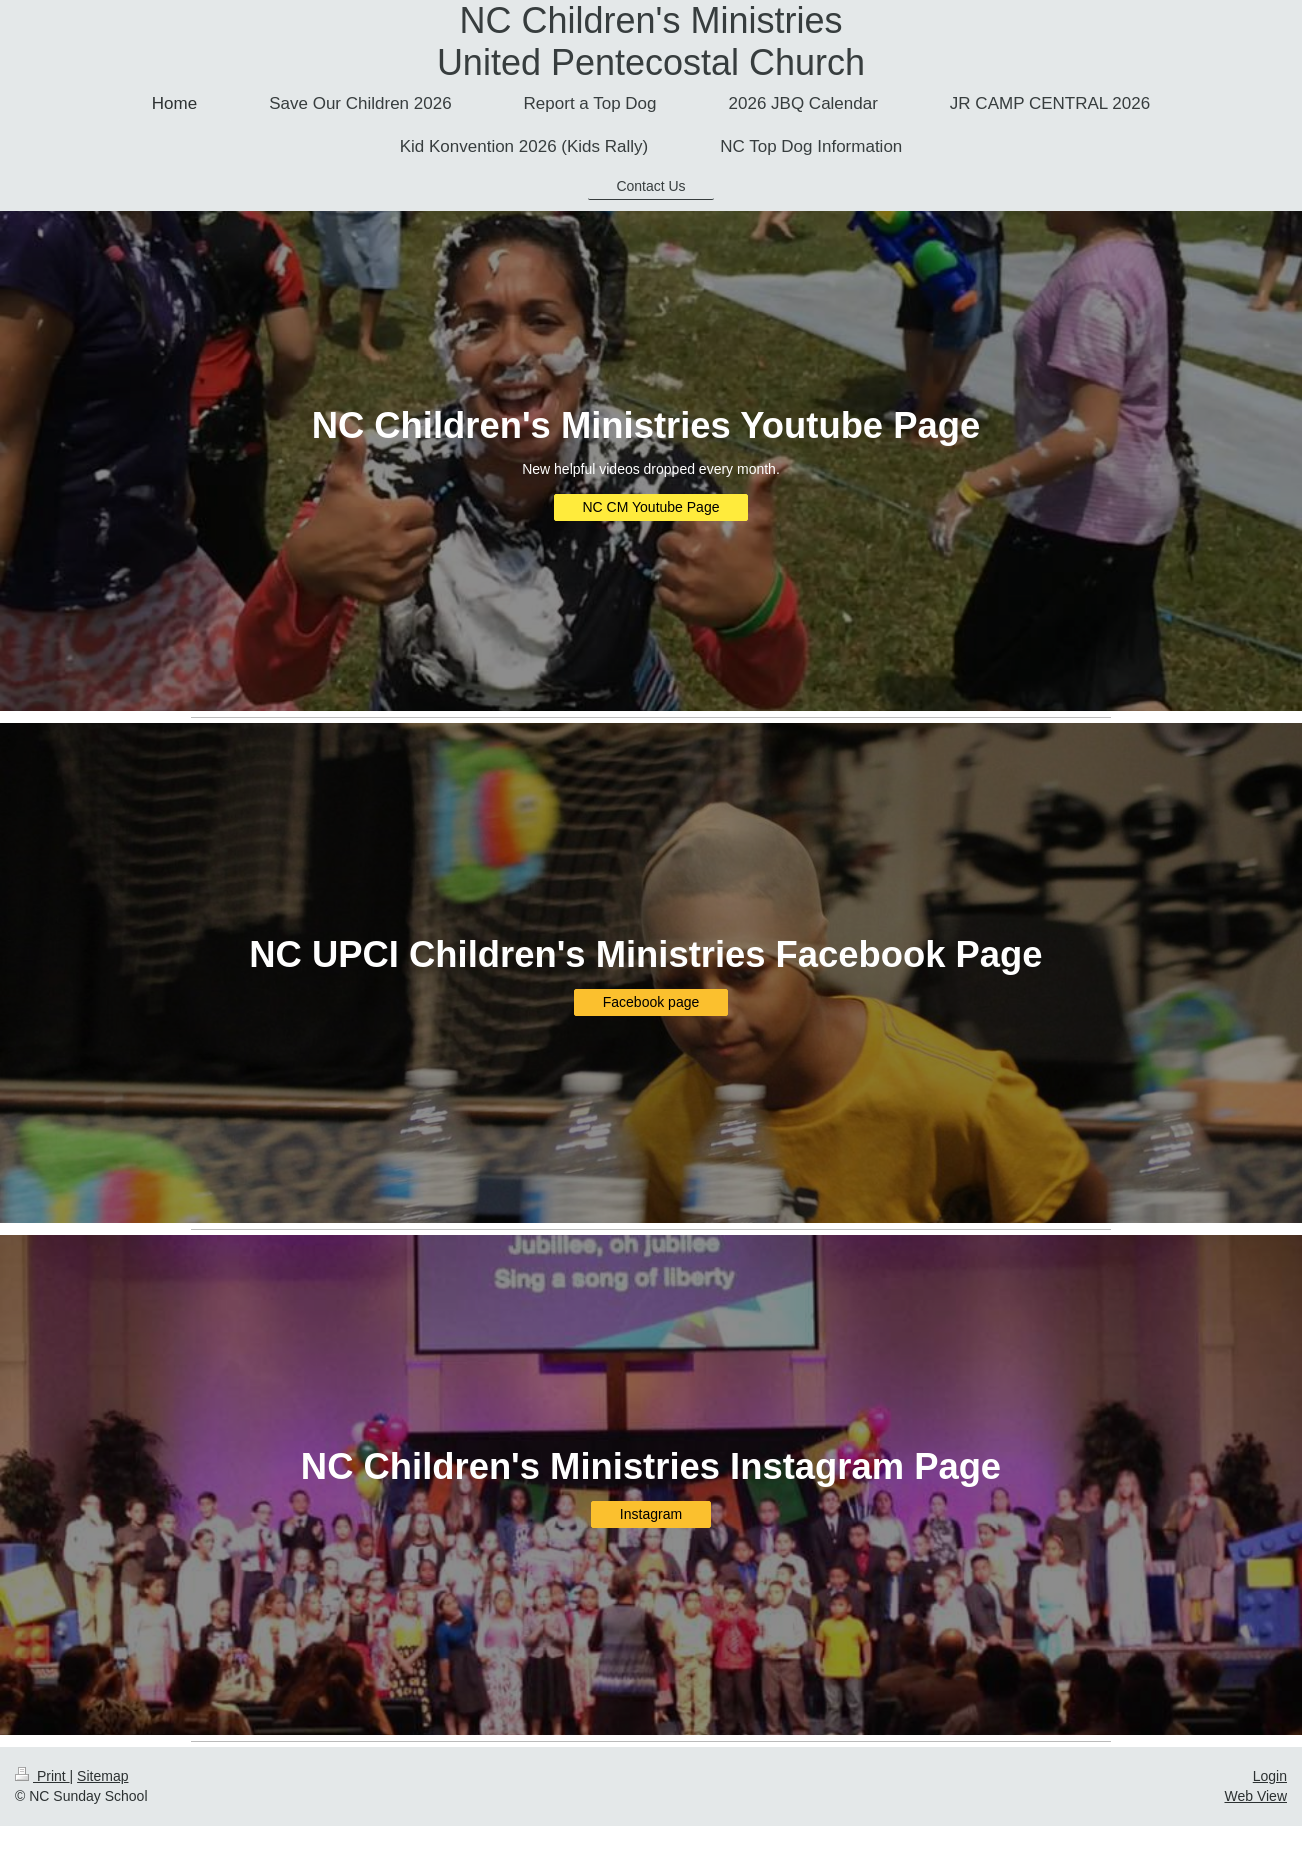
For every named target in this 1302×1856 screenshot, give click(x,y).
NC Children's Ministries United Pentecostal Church (651, 41)
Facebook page (651, 1002)
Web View (1255, 1796)
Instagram (651, 1514)
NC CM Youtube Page (651, 507)
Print (42, 1776)
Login (1270, 1776)
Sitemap (102, 1776)
